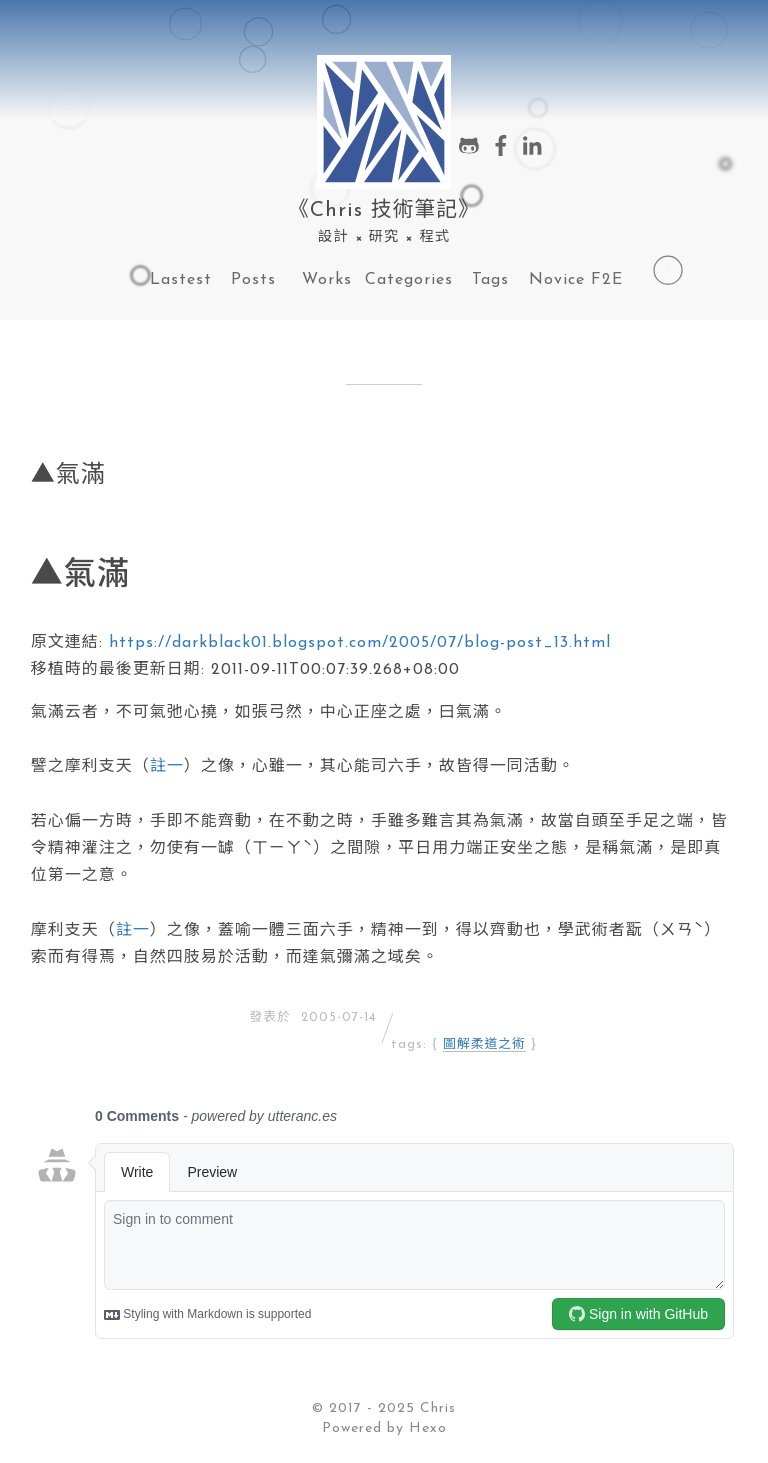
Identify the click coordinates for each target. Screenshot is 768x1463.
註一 (167, 767)
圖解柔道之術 (484, 1044)
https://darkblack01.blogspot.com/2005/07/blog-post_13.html (360, 643)
